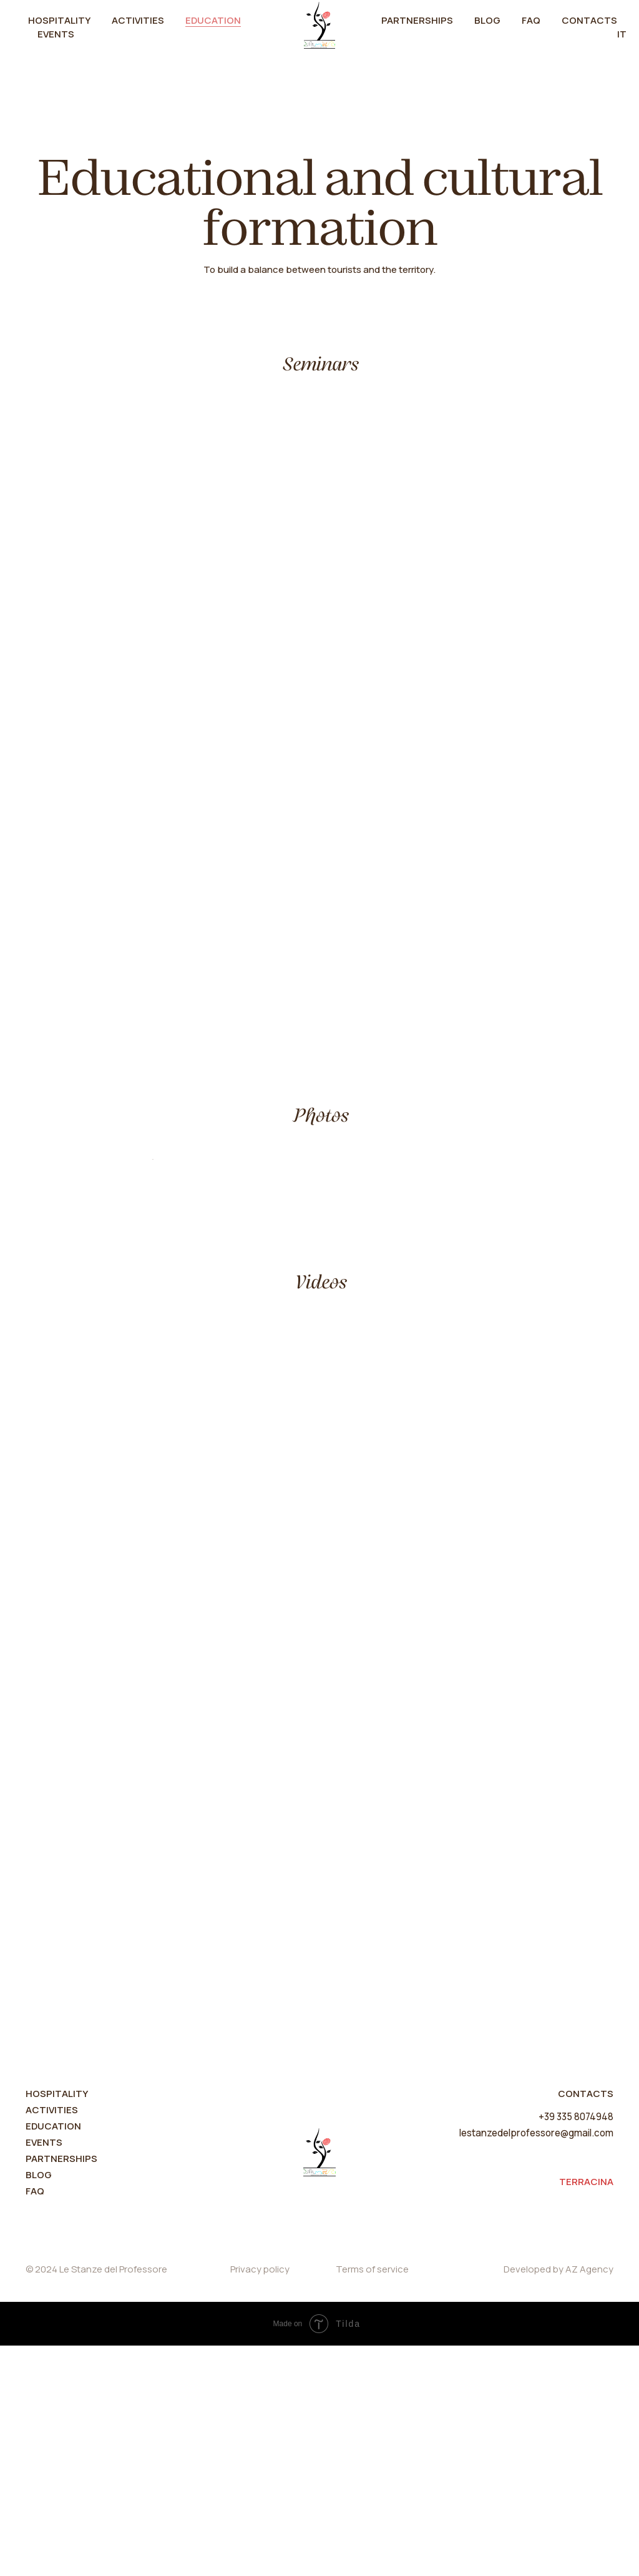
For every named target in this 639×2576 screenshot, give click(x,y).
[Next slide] (488, 1274)
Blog (487, 20)
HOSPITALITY (57, 2324)
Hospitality (59, 20)
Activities (138, 20)
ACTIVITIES (52, 2340)
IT (622, 34)
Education (213, 20)
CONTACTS (585, 2324)
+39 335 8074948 (576, 2347)
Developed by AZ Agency (558, 2499)
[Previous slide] (151, 1274)
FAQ (531, 20)
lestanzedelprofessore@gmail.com (537, 2363)
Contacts (589, 20)
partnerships (61, 2389)
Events (55, 34)
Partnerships (417, 20)
